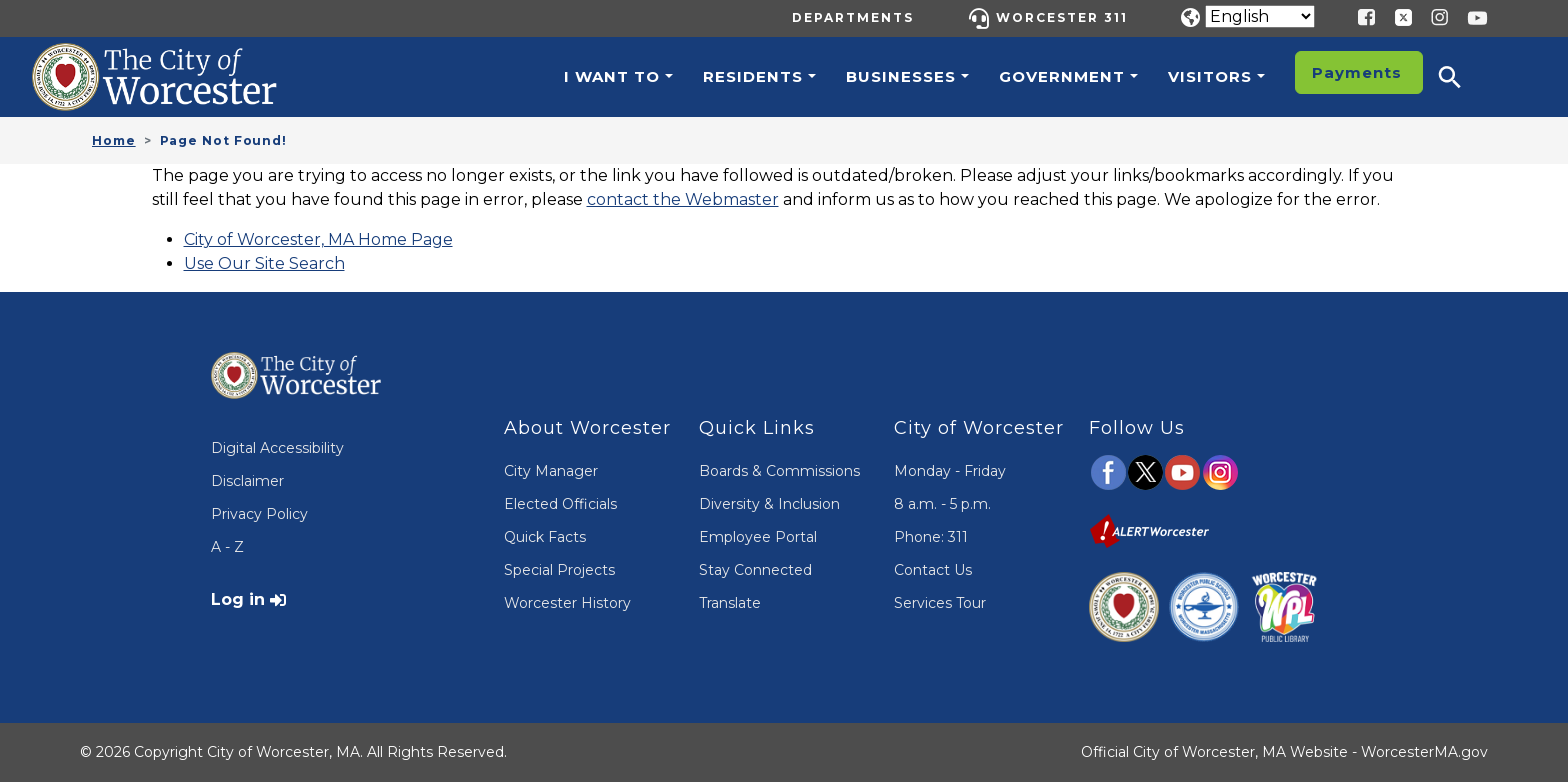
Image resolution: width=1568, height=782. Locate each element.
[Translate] (1260, 16)
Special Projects (559, 570)
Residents (753, 76)
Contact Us (933, 570)
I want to (612, 76)
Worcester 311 (1062, 17)
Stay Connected (755, 570)
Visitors (1210, 76)
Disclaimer (247, 481)
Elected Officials (560, 504)
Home (114, 140)
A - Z (227, 547)
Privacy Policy (259, 514)
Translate (730, 603)
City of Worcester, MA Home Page (318, 239)
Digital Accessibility (277, 448)
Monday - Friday (950, 471)
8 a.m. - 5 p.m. (942, 504)
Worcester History (567, 603)
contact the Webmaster (683, 199)
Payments (1357, 72)
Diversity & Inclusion (769, 504)
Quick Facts (545, 537)
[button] (1463, 77)
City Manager (551, 471)
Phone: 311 (931, 537)
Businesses (901, 76)
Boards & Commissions (779, 471)
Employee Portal (758, 537)
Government (1062, 76)
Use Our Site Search (264, 263)
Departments (853, 17)
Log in (238, 599)
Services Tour (940, 603)
